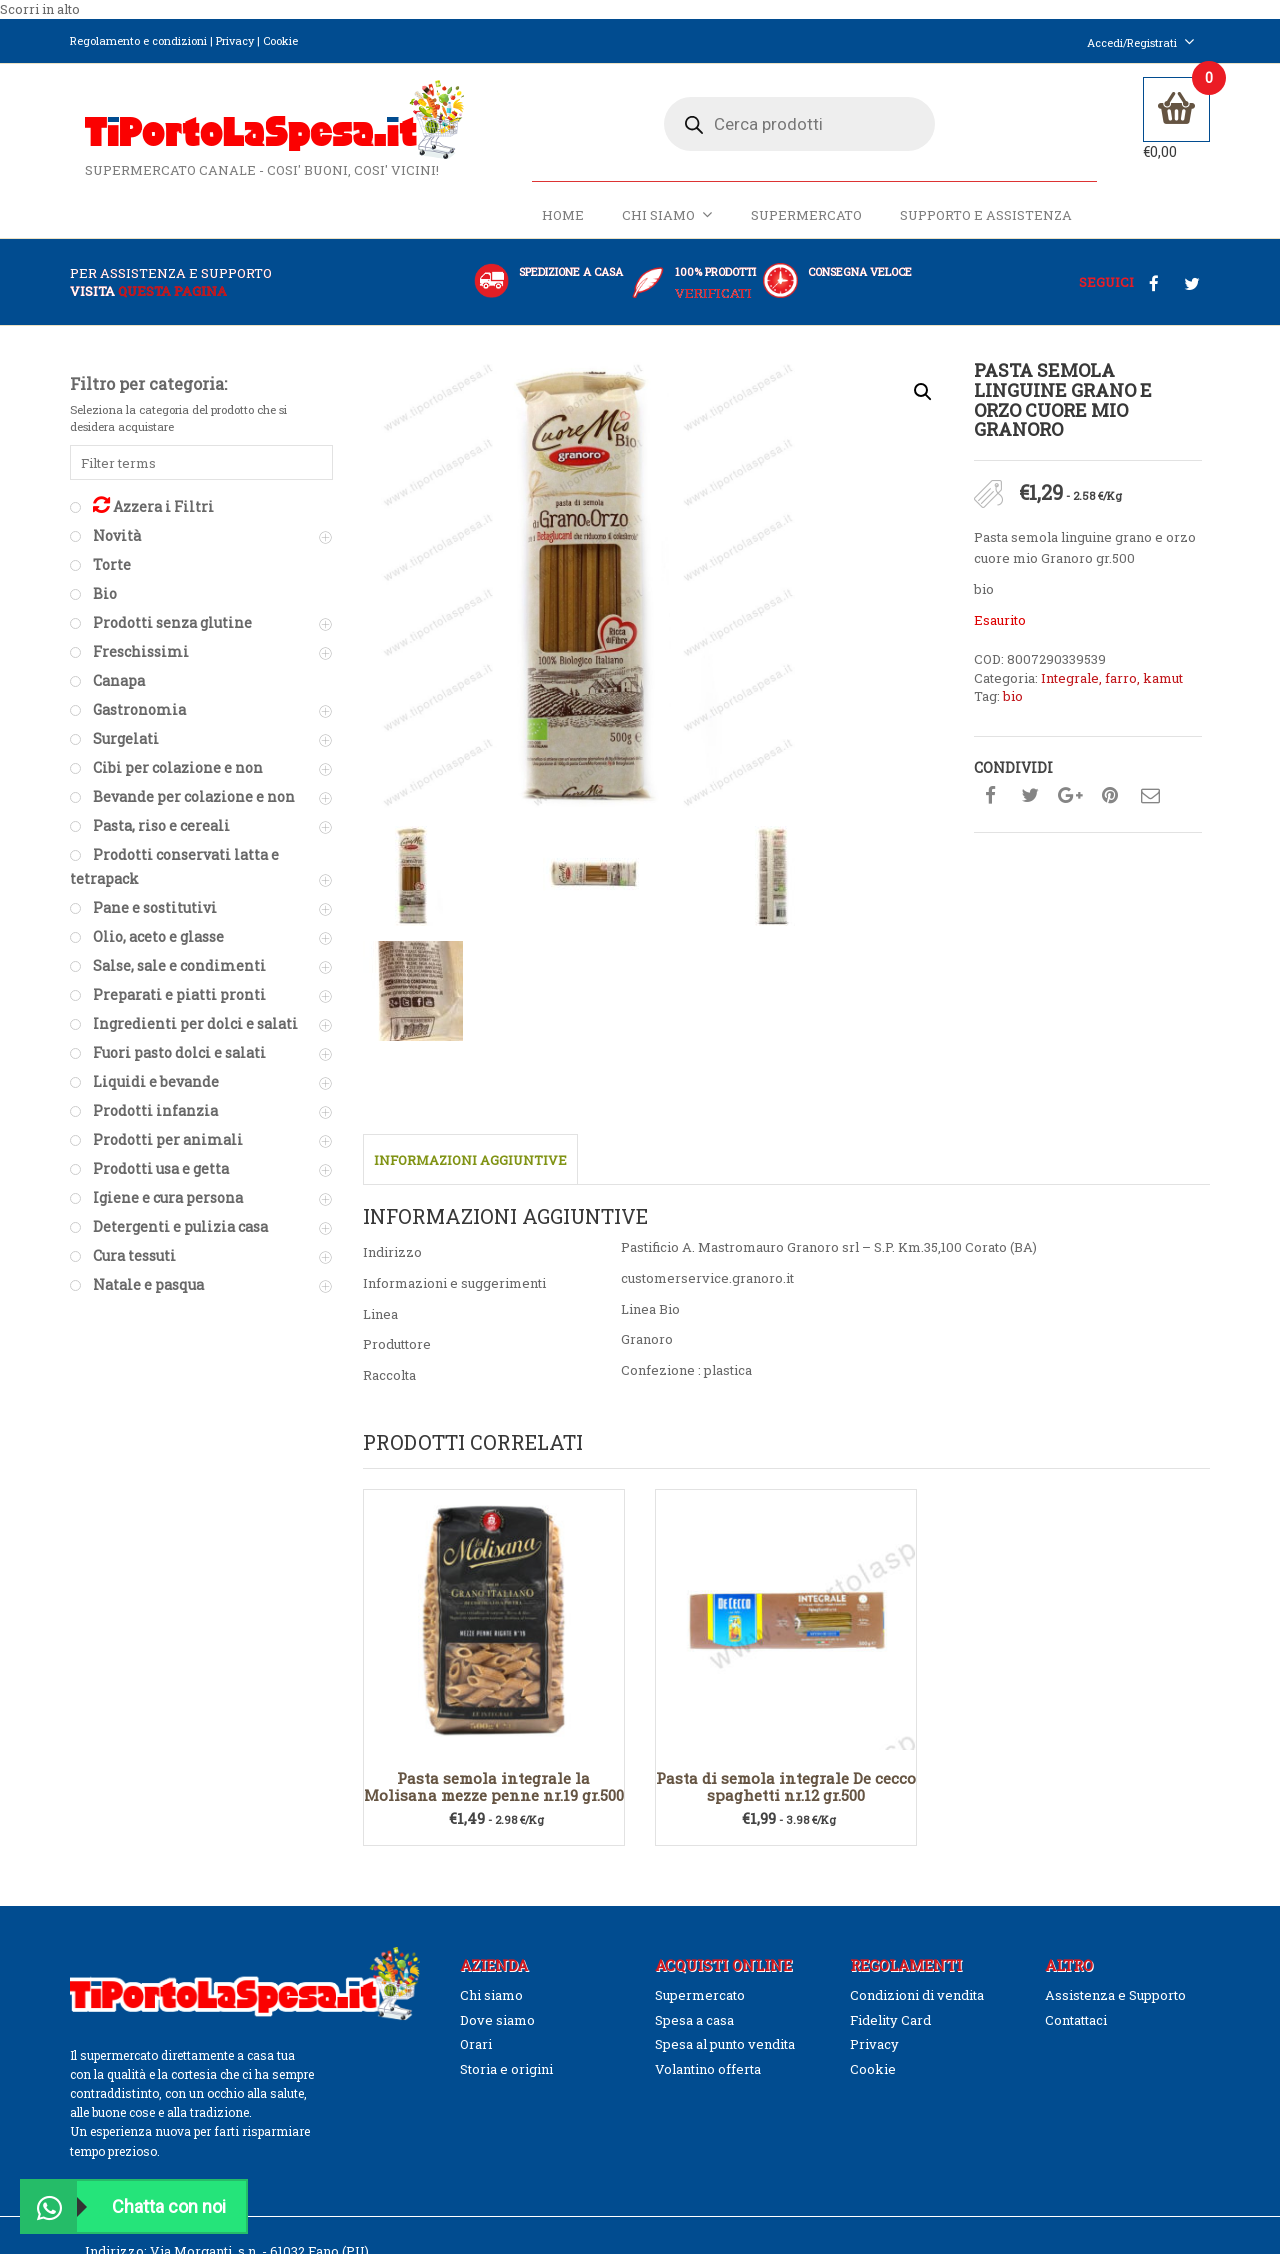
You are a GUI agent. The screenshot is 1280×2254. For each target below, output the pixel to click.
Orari (476, 1802)
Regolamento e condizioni (138, 40)
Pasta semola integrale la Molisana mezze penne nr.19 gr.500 (494, 1545)
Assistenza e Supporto (1115, 1754)
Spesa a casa (694, 1778)
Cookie (280, 40)
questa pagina (172, 302)
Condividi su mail (1150, 807)
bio (1013, 708)
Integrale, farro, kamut (1112, 689)
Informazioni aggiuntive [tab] (470, 918)
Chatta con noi (124, 2206)
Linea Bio (650, 1067)
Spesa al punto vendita (725, 1802)
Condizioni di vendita (917, 1754)
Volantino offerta (708, 1827)
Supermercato (803, 227)
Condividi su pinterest (1110, 807)
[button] (923, 404)
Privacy (235, 40)
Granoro (647, 1098)
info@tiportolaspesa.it (197, 2046)
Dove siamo (497, 1778)
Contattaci (1076, 1778)
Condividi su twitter (1030, 807)
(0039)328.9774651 (169, 2028)
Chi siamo (664, 226)
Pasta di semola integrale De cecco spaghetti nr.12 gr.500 (786, 1545)
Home (560, 227)
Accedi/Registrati (1141, 42)
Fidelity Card (890, 1778)
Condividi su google (1070, 807)
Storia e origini (506, 1827)
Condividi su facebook (990, 807)
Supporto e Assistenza (983, 227)
